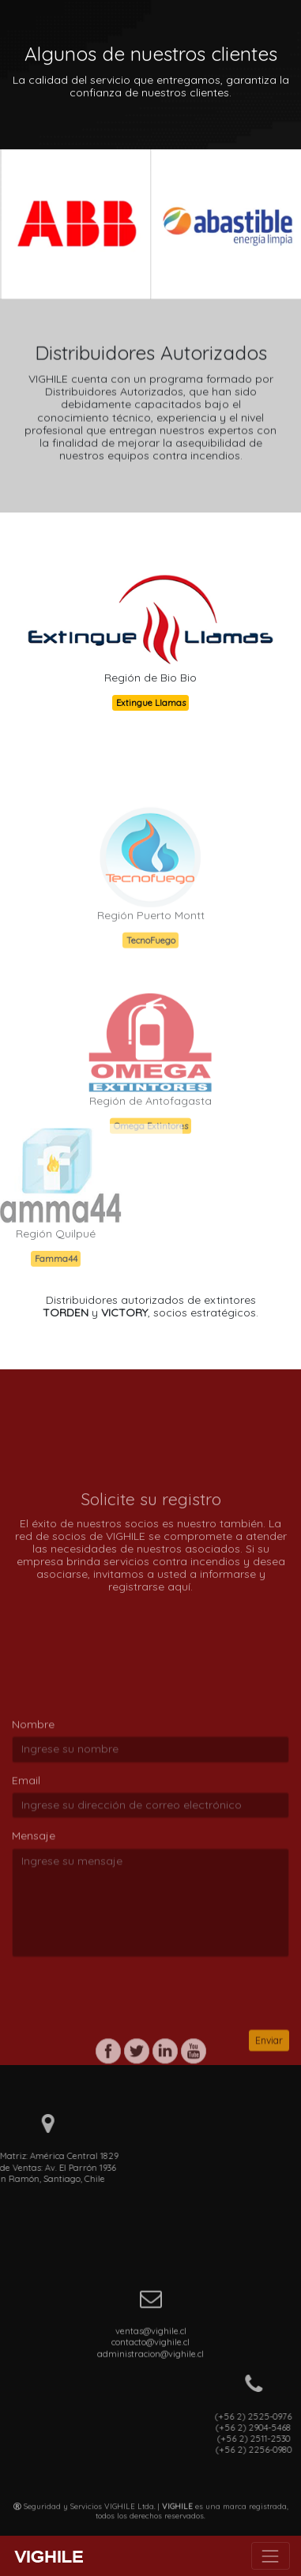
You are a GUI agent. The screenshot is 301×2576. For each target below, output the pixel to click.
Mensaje (33, 1907)
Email (26, 1851)
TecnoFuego (150, 972)
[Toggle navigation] (270, 2556)
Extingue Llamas (149, 702)
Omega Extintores (151, 1158)
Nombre (33, 1795)
